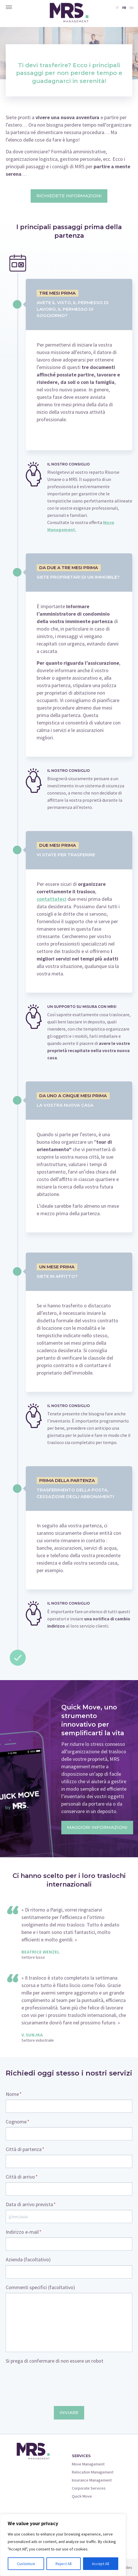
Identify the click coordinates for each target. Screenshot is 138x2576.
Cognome (17, 2122)
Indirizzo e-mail (24, 2232)
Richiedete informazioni (69, 195)
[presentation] (49, 2377)
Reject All (64, 2563)
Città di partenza (25, 2149)
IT (117, 7)
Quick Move (82, 2496)
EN (131, 7)
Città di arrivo (22, 2177)
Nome (14, 2094)
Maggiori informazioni (97, 1827)
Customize (26, 2563)
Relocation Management (92, 2472)
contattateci (51, 899)
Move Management (88, 2464)
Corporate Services (89, 2488)
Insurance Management (92, 2480)
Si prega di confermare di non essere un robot (54, 2361)
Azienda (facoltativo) (28, 2259)
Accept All (100, 2563)
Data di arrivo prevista (31, 2204)
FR (124, 7)
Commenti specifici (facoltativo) (40, 2287)
